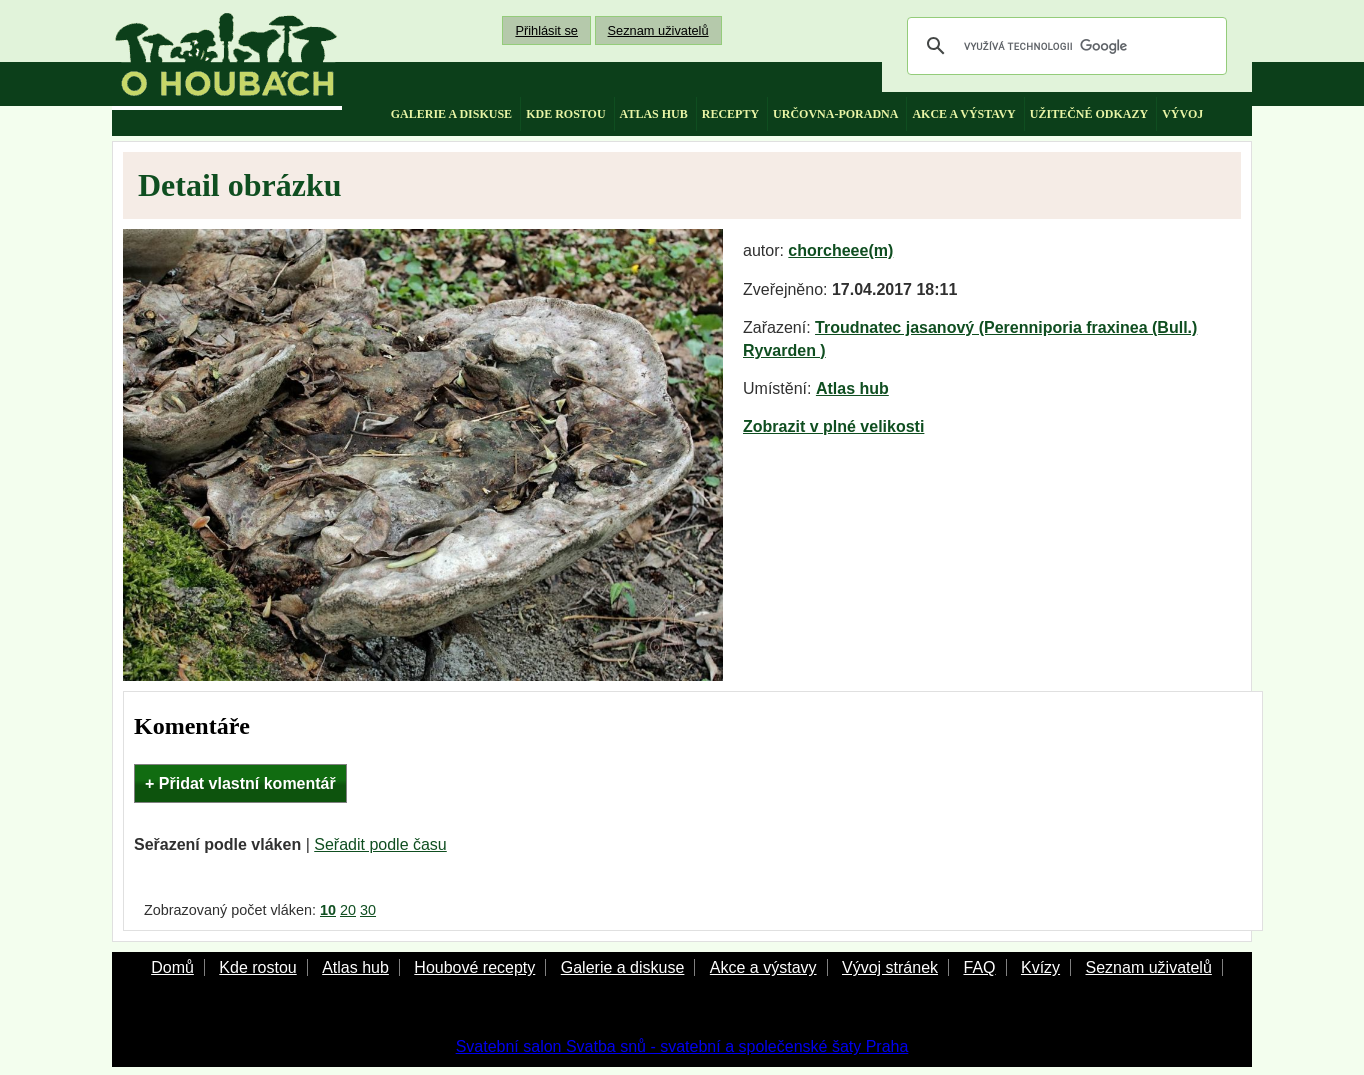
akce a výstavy (963, 114)
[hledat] (1064, 46)
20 (348, 910)
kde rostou (565, 114)
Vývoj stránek (890, 967)
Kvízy (1040, 967)
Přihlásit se (546, 30)
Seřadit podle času (380, 844)
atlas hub (654, 114)
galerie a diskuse (451, 114)
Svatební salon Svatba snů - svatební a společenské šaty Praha (682, 1046)
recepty (730, 114)
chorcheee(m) (840, 250)
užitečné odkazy (1089, 114)
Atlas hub (852, 388)
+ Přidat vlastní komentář (240, 783)
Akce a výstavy (763, 967)
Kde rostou (257, 967)
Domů (172, 967)
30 (368, 910)
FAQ (979, 967)
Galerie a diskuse (623, 967)
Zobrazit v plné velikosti (833, 426)
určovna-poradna (835, 114)
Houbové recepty (474, 967)
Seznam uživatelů (658, 30)
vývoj (1182, 114)
